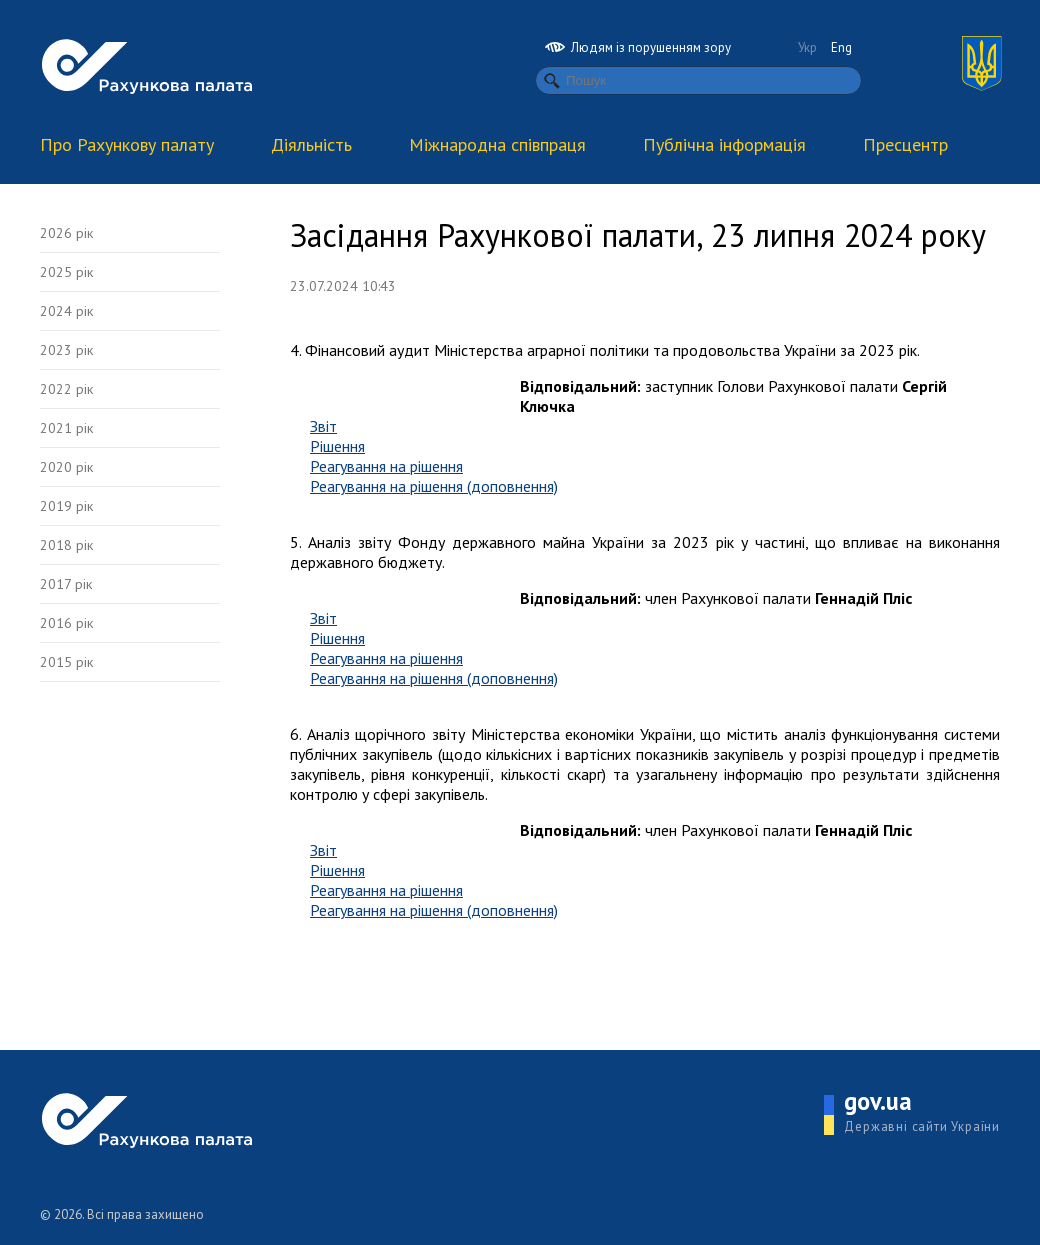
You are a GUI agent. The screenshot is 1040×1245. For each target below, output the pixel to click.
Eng (841, 47)
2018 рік (66, 545)
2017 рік (66, 584)
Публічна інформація (724, 144)
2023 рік (66, 350)
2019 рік (66, 506)
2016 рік (66, 623)
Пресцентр (905, 144)
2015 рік (66, 662)
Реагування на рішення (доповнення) (434, 486)
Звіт (323, 426)
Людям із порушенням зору (638, 47)
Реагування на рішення (386, 466)
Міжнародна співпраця (497, 144)
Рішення (337, 446)
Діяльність (311, 144)
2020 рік (66, 467)
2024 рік (66, 311)
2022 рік (66, 389)
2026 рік (66, 233)
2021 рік (66, 428)
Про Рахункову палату (127, 144)
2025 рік (66, 272)
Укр (807, 47)
